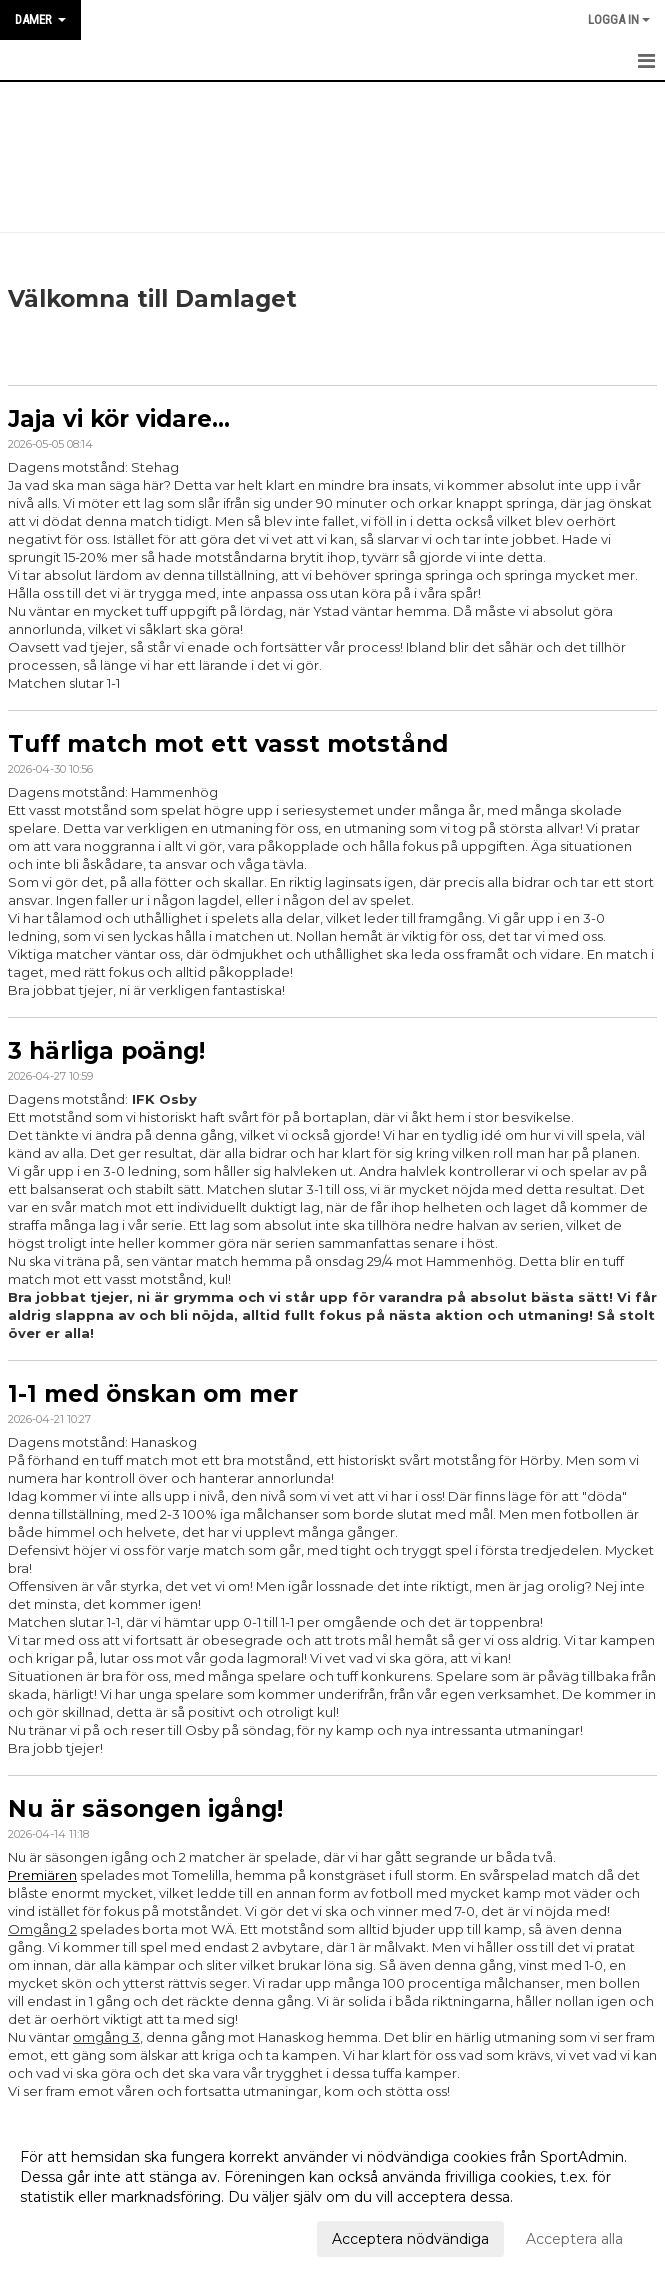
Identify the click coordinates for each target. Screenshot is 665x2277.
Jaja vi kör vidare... (119, 419)
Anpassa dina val (77, 2236)
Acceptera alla (574, 2239)
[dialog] (332, 2197)
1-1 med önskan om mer (153, 1394)
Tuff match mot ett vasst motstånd (228, 744)
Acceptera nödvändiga (410, 2239)
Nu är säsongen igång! (145, 1809)
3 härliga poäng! (106, 1051)
